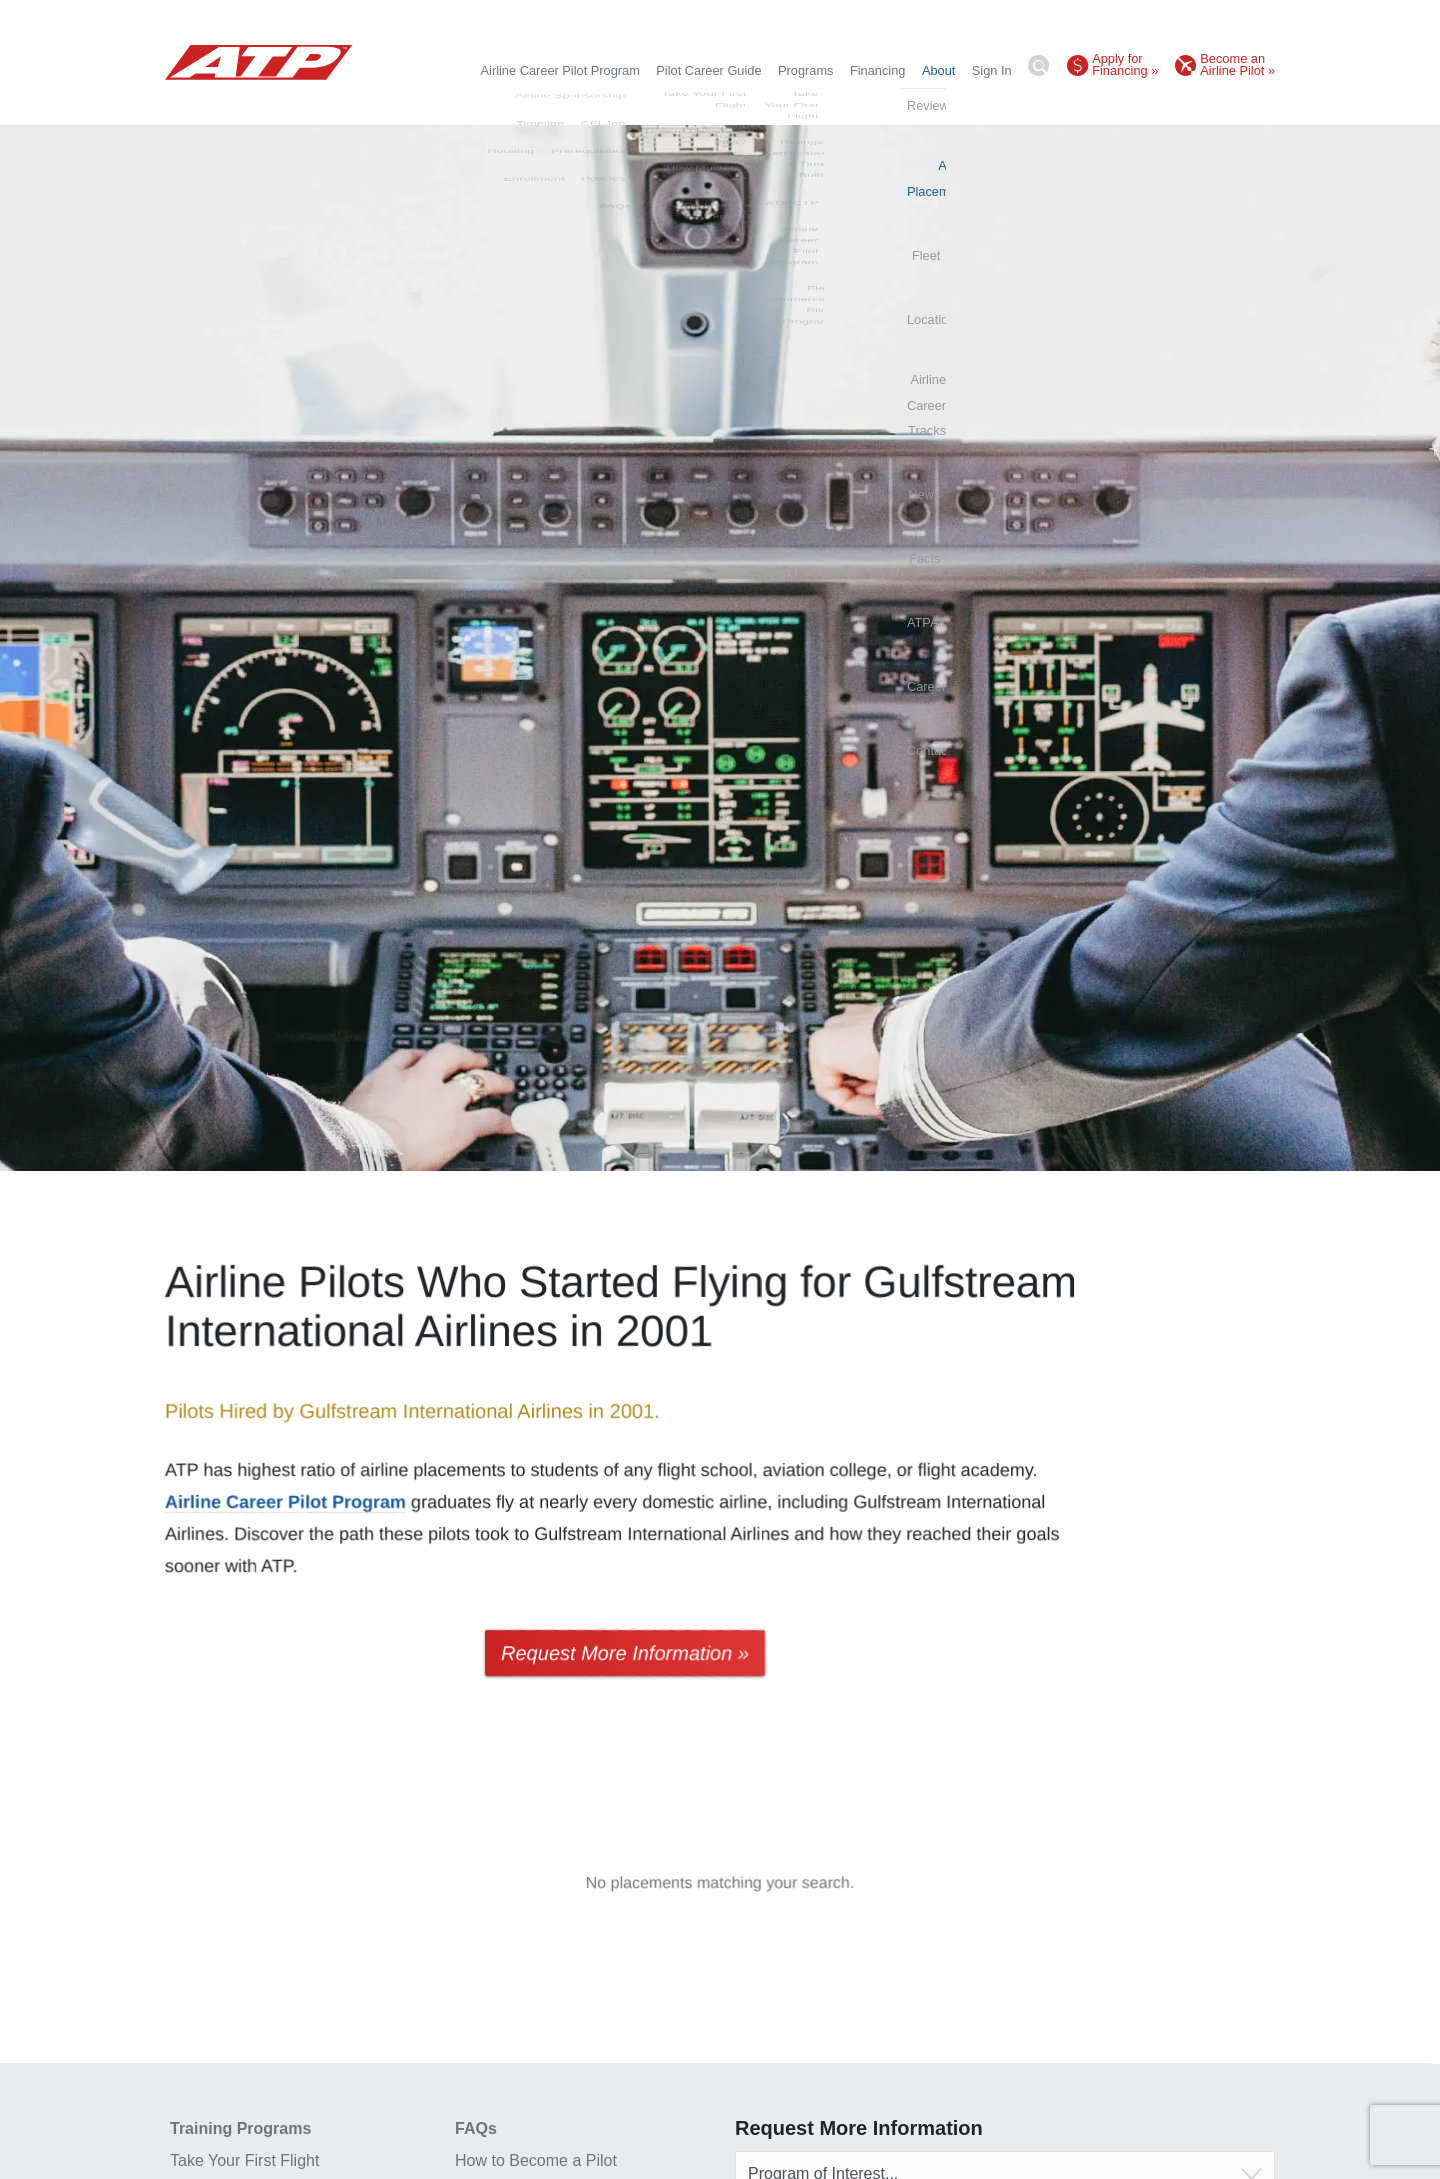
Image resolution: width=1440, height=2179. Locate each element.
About (938, 70)
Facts (1036, 104)
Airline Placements (651, 104)
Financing (878, 70)
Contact (1253, 104)
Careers (1192, 104)
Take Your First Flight (244, 2160)
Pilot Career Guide (708, 70)
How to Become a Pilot (536, 2160)
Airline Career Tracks (895, 104)
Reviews (557, 104)
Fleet (734, 104)
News (988, 104)
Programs (805, 70)
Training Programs (240, 2128)
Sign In (992, 70)
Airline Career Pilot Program (560, 70)
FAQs (476, 2128)
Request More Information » (625, 1653)
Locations (792, 104)
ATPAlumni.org (1110, 104)
